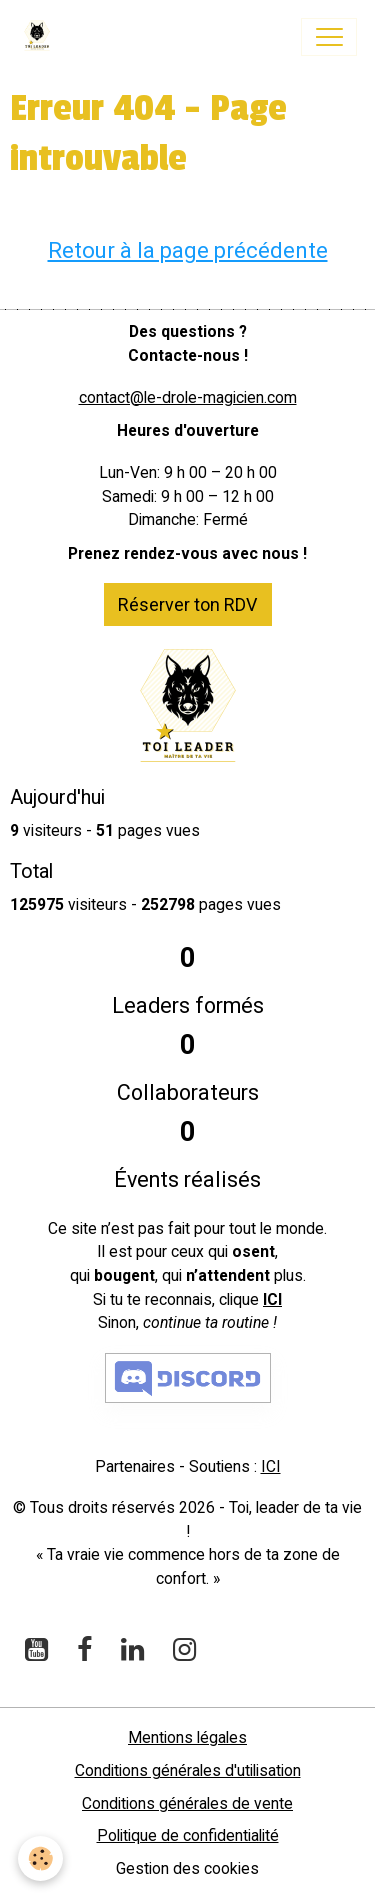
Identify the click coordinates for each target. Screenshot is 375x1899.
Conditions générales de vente (187, 1803)
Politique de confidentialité (188, 1835)
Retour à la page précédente (188, 250)
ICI (272, 1299)
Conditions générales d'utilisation (188, 1770)
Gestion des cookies (187, 1868)
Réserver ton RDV (187, 604)
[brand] (41, 37)
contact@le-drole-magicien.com (188, 397)
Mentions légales (187, 1737)
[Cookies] (40, 1858)
